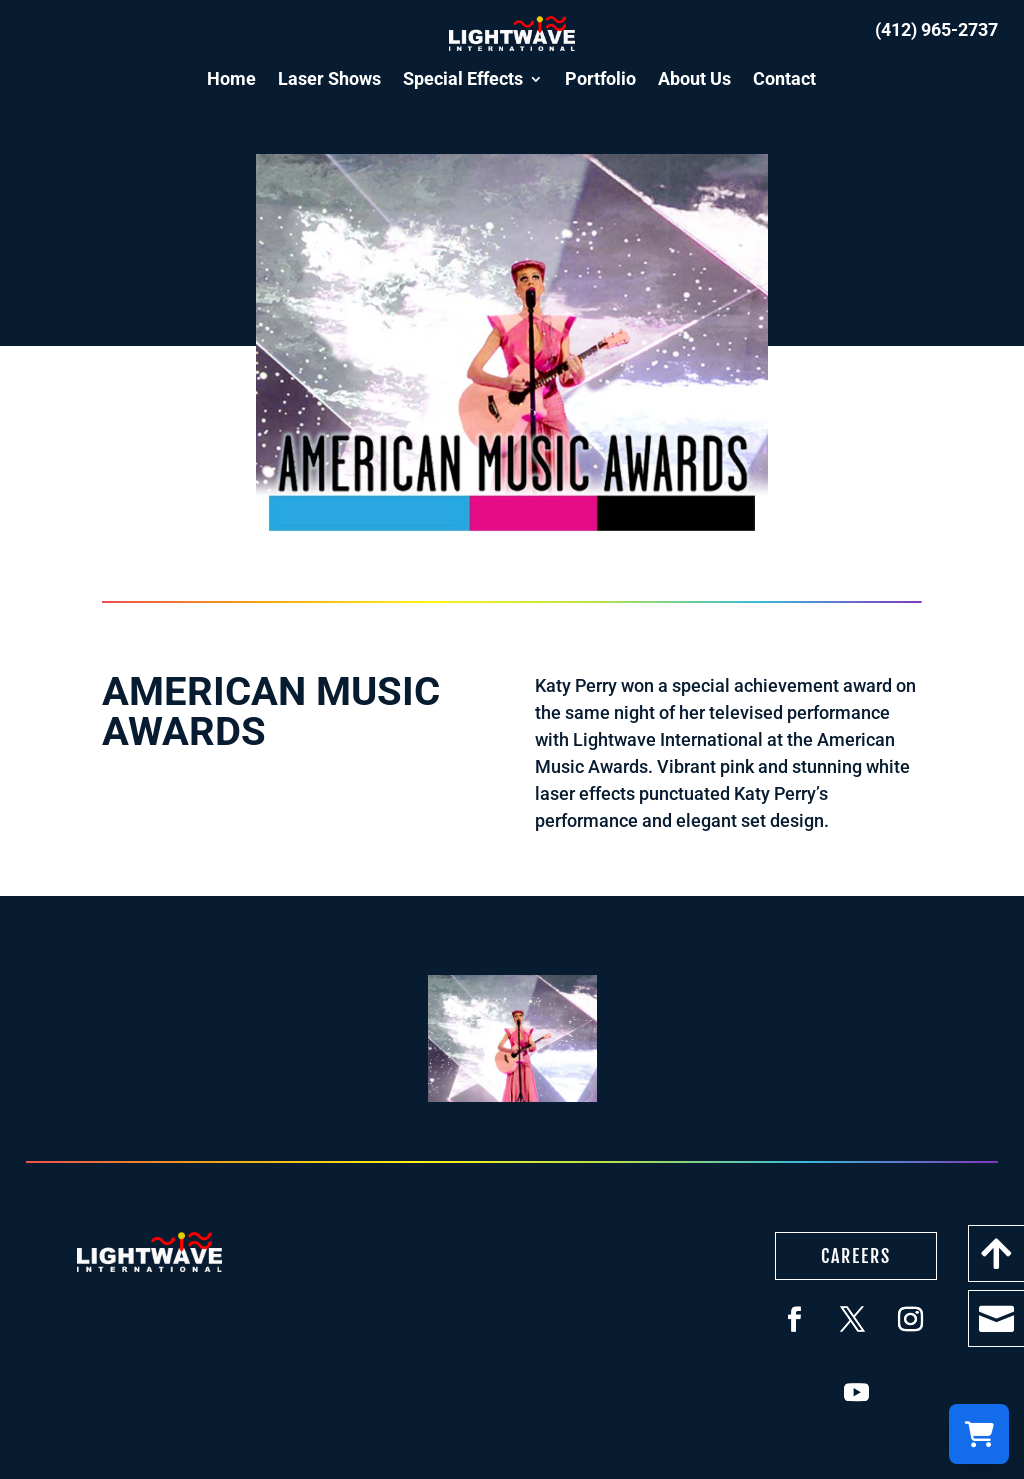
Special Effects (463, 78)
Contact (784, 78)
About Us (694, 78)
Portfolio (600, 78)
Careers (856, 1256)
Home (231, 78)
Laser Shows (329, 78)
